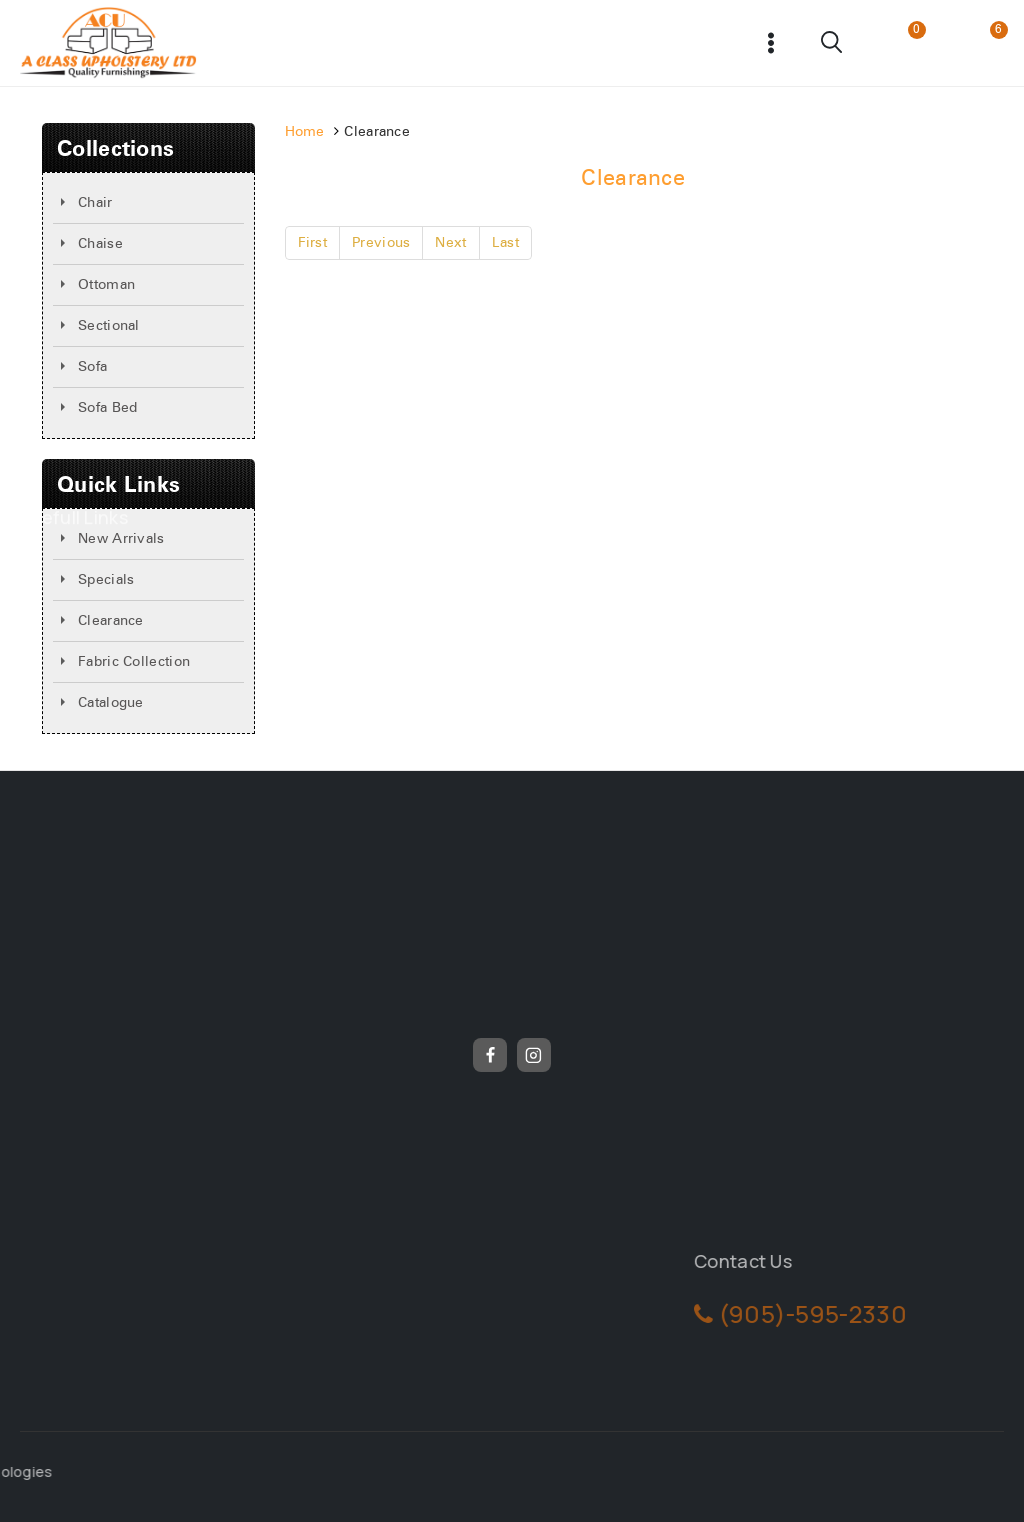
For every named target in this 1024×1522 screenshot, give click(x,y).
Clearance (111, 621)
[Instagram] (534, 1055)
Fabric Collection (134, 662)
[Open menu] (771, 42)
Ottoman (106, 285)
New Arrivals (121, 539)
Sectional (109, 326)
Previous (381, 243)
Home (305, 132)
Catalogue (111, 703)
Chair (95, 203)
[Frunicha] (108, 43)
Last (505, 243)
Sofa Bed (107, 408)
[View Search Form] (833, 43)
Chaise (100, 244)
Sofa (92, 367)
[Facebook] (490, 1055)
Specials (106, 580)
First (313, 243)
